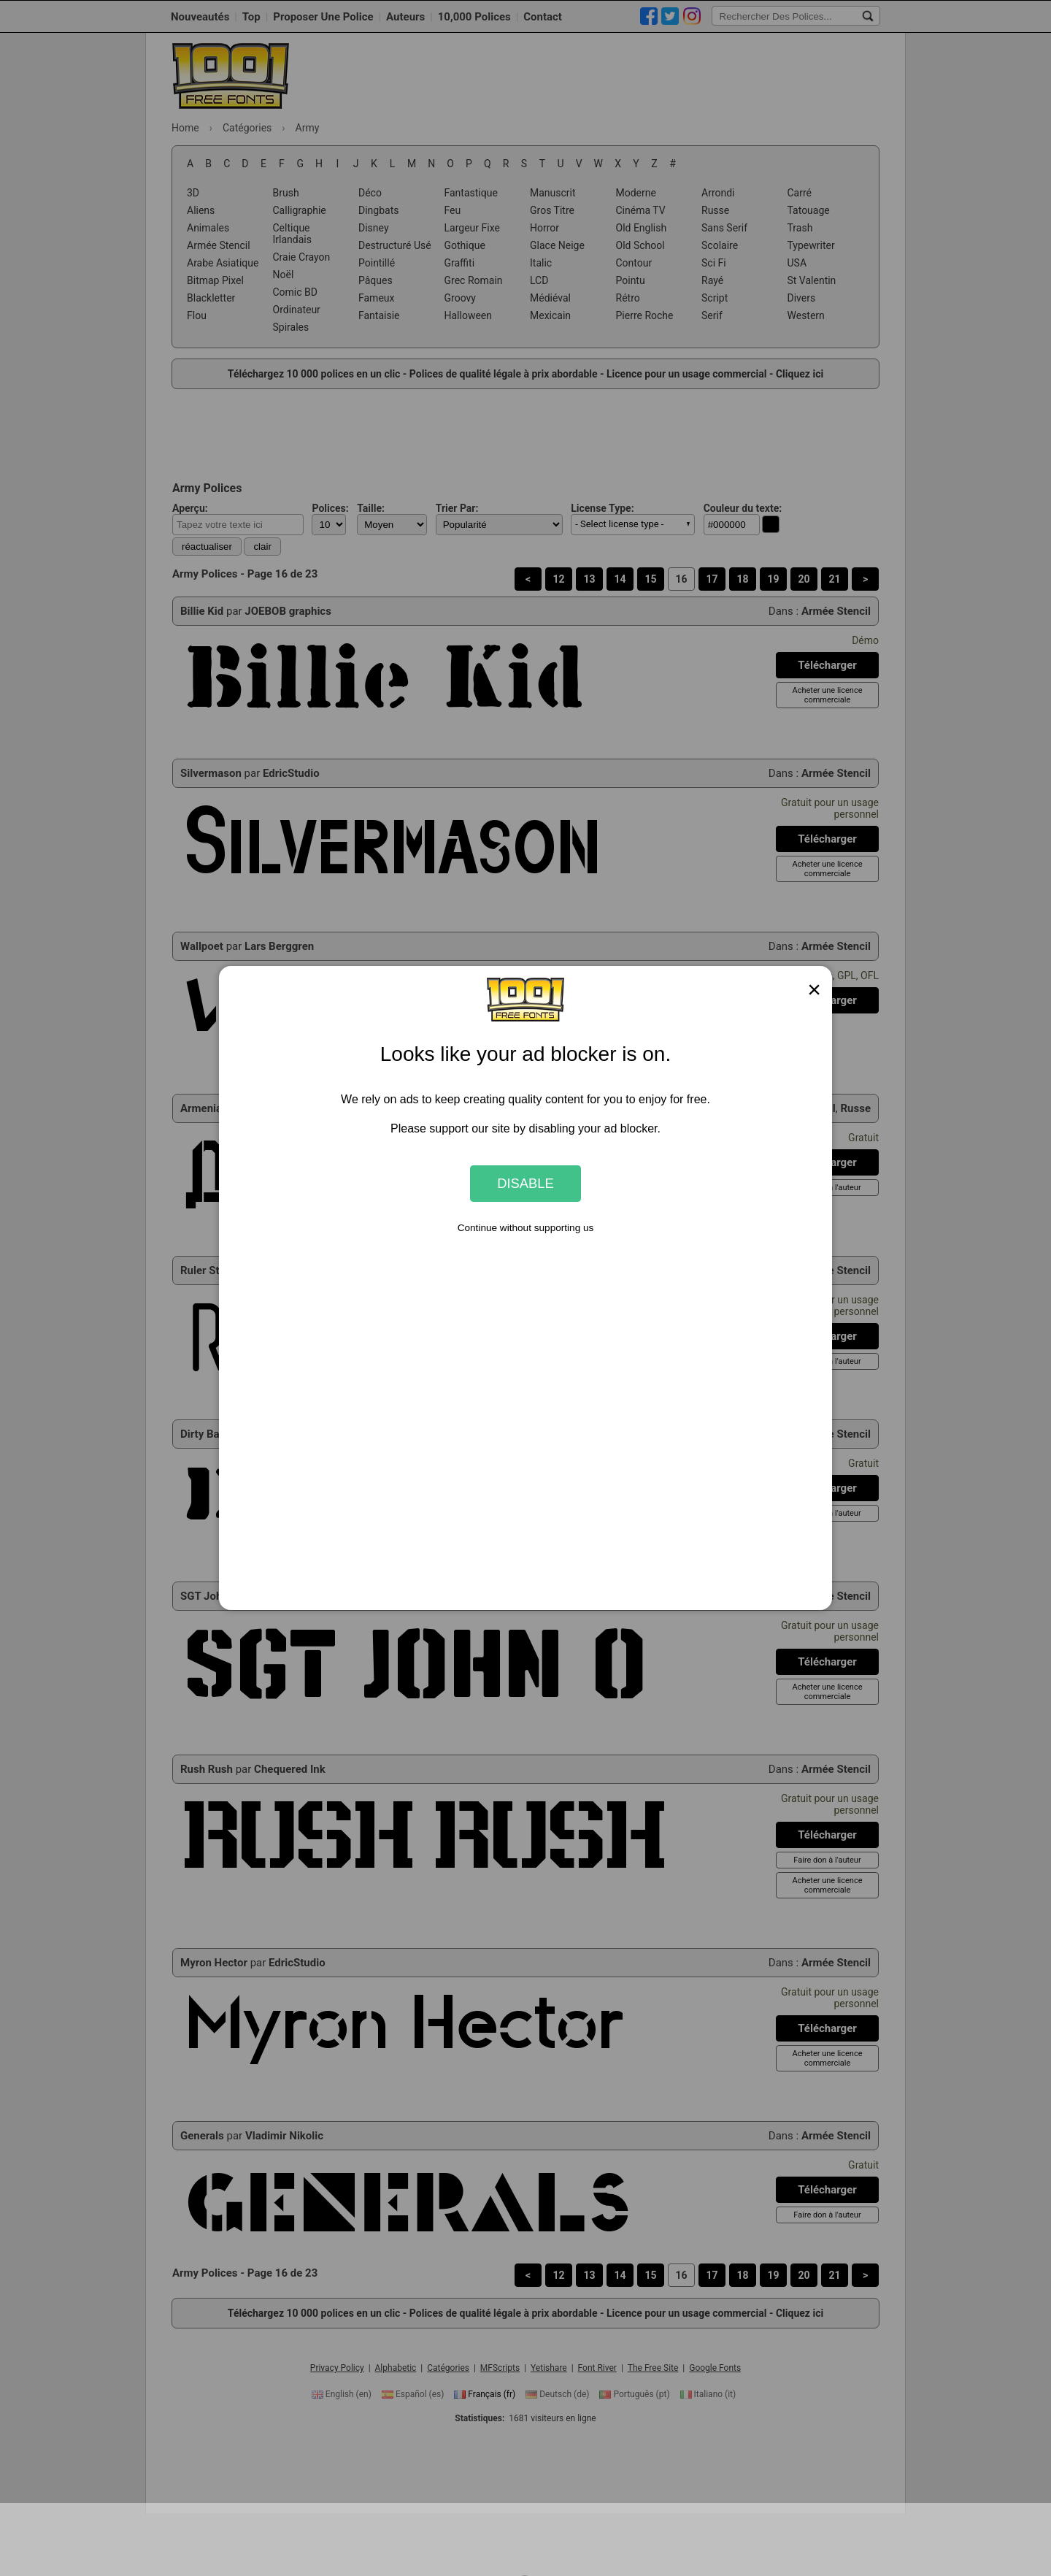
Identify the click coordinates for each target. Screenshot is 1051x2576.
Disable (525, 1183)
